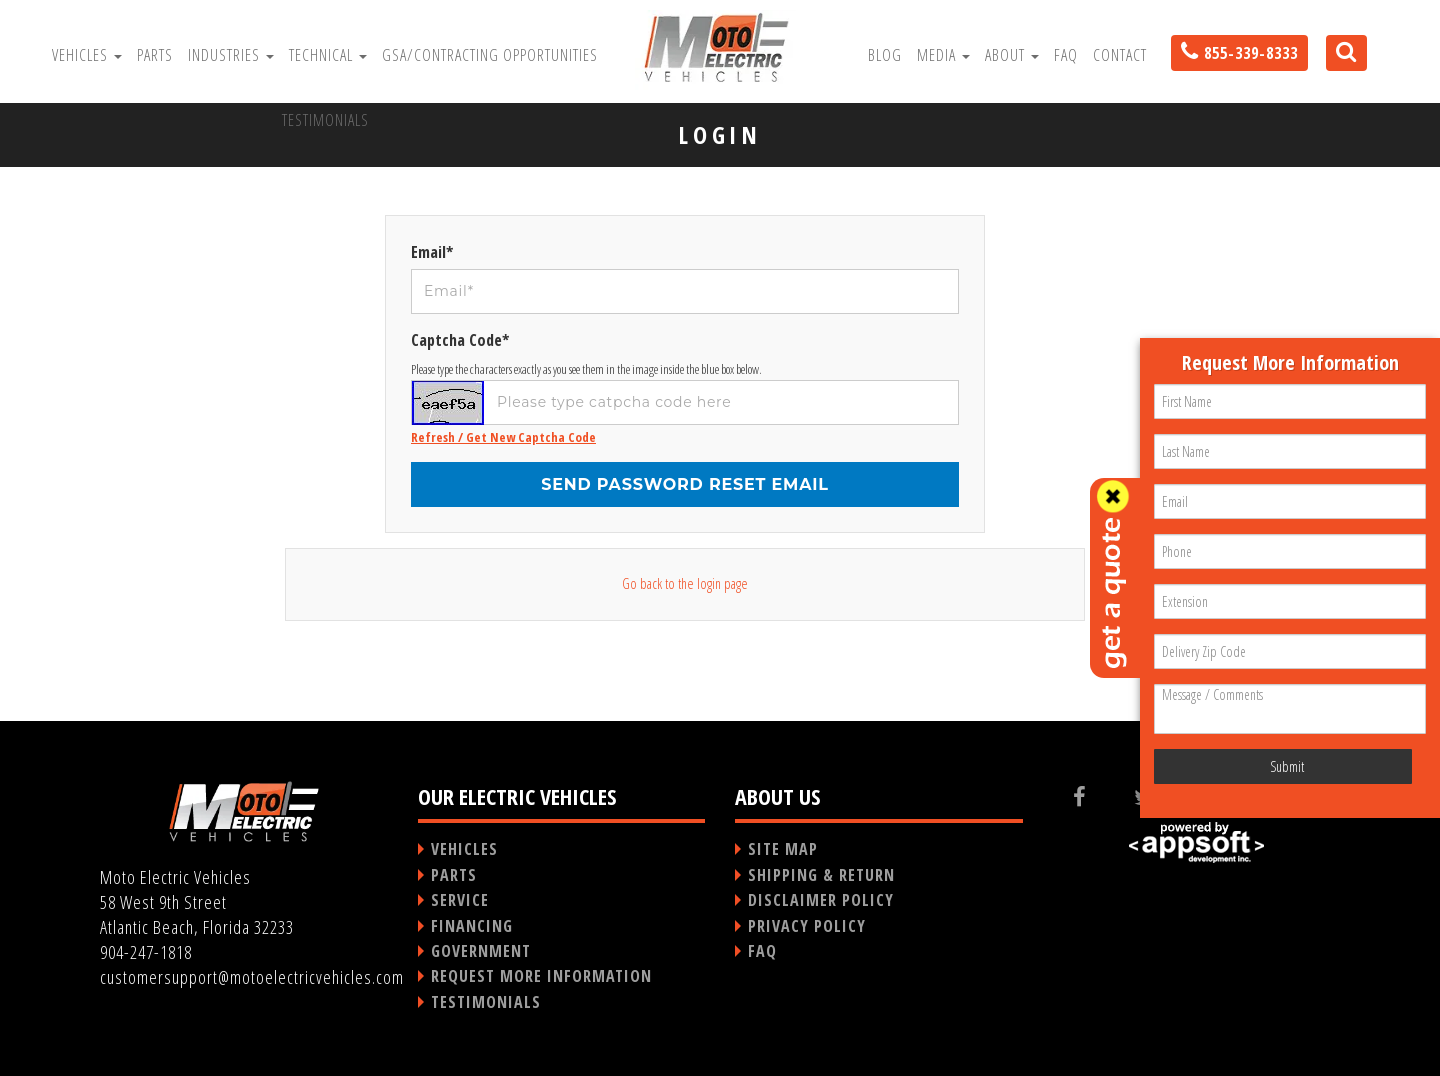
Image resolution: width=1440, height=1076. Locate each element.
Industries (231, 55)
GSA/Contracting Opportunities (490, 55)
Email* (432, 252)
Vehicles (87, 55)
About (1012, 55)
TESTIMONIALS (486, 1002)
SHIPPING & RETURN (821, 875)
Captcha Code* (460, 340)
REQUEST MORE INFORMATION (541, 976)
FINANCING (472, 926)
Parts (155, 55)
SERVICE (460, 900)
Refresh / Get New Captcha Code (503, 437)
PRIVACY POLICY (807, 926)
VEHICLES (464, 849)
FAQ (1066, 55)
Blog (885, 55)
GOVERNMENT (481, 951)
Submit (1287, 766)
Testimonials (325, 120)
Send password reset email (685, 484)
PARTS (454, 875)
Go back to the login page (685, 583)
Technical (328, 55)
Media (943, 55)
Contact (1120, 55)
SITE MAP (783, 849)
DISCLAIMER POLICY (821, 900)
